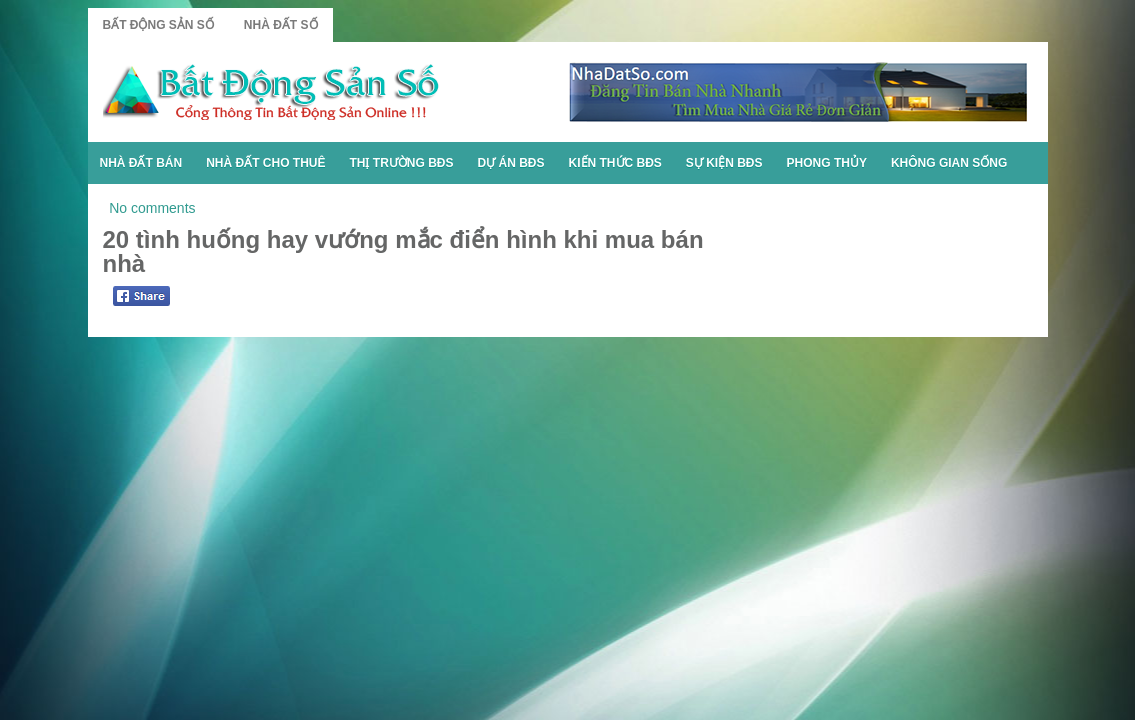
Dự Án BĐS (511, 163)
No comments (152, 208)
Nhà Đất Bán (141, 163)
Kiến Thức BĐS (615, 163)
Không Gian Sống (949, 163)
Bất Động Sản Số (158, 25)
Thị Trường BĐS (402, 163)
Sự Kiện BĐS (724, 163)
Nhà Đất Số (281, 25)
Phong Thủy (827, 163)
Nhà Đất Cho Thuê (265, 163)
